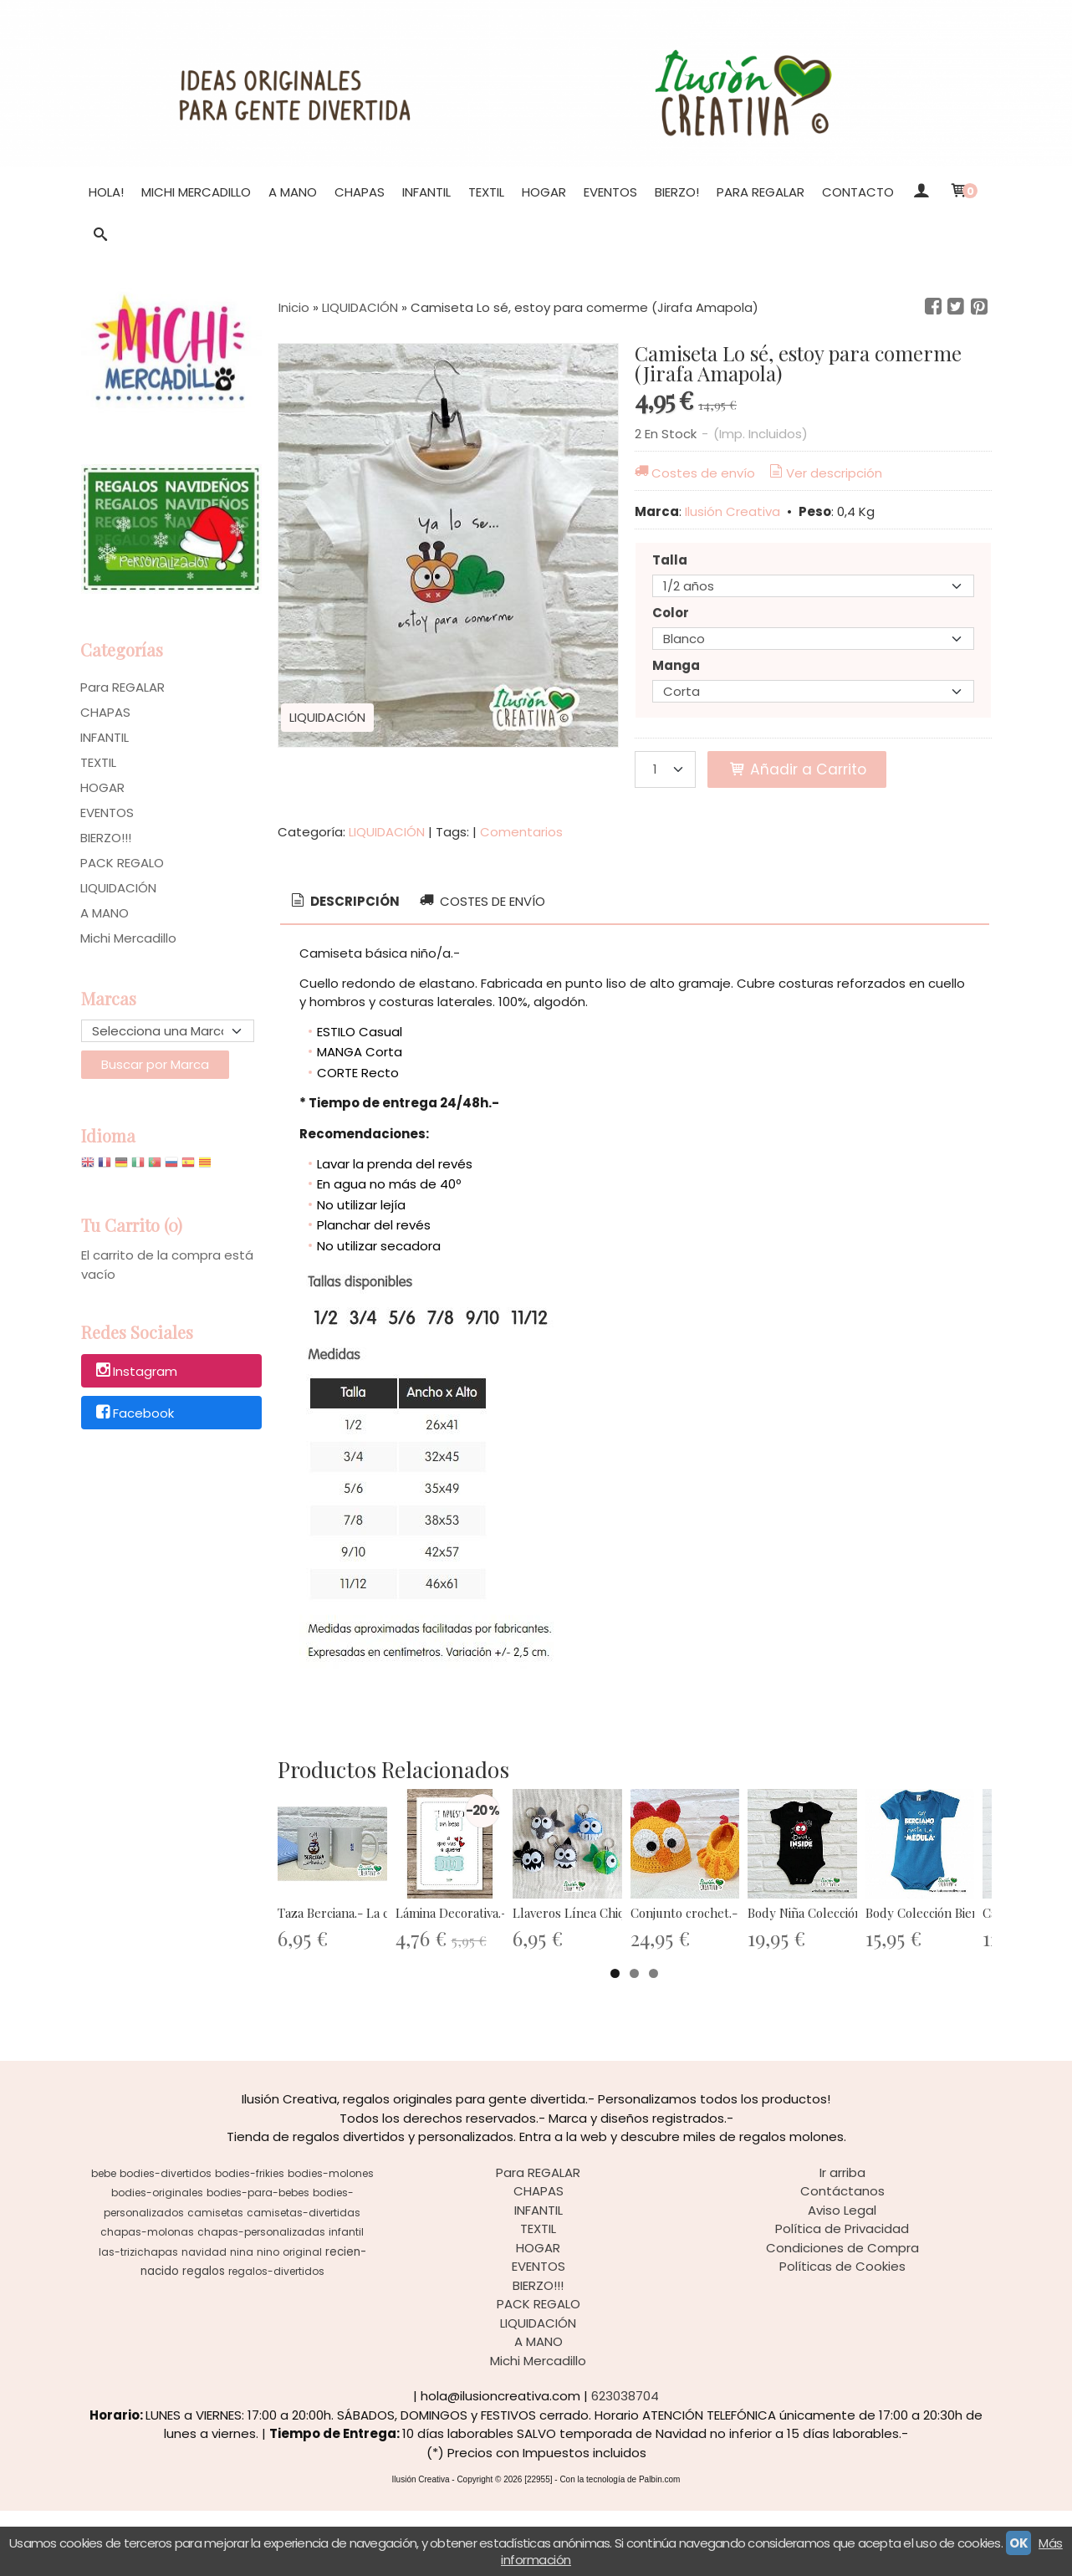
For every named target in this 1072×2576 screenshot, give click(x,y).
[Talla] (813, 586)
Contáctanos (842, 2256)
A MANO (292, 192)
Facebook (134, 1413)
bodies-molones (331, 2238)
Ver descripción (824, 473)
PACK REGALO (122, 862)
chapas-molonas (147, 2297)
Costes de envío (693, 473)
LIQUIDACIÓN (118, 888)
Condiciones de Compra (842, 2313)
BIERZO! (677, 192)
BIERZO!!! (105, 837)
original (302, 2317)
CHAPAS (359, 192)
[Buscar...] (100, 236)
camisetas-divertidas (303, 2278)
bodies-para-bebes (258, 2258)
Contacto (858, 192)
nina (241, 2317)
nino (268, 2317)
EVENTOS (610, 192)
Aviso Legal (842, 2275)
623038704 (625, 2461)
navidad (204, 2317)
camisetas (215, 2278)
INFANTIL (426, 192)
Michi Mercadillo (196, 192)
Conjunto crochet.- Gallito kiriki (915, 1978)
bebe (103, 2238)
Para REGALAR (760, 192)
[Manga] (813, 691)
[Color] (813, 638)
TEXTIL (486, 192)
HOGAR (544, 192)
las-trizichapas (138, 2317)
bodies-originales (157, 2258)
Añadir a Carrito (796, 769)
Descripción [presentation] (344, 901)
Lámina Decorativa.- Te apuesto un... (562, 1978)
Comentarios (521, 832)
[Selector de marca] (167, 1031)
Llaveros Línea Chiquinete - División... (748, 1978)
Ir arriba (842, 2237)
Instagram (135, 1371)
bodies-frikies (249, 2238)
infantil (346, 2297)
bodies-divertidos (166, 2238)
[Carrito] (963, 192)
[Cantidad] (665, 769)
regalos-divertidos (276, 2336)
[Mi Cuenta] (921, 192)
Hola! (106, 192)
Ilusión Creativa (732, 511)
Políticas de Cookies (842, 2331)
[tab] (344, 902)
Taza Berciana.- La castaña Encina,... (377, 1978)
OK (1018, 2543)
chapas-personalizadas (261, 2297)
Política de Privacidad (842, 2294)
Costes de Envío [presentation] (481, 901)
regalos (203, 2336)
